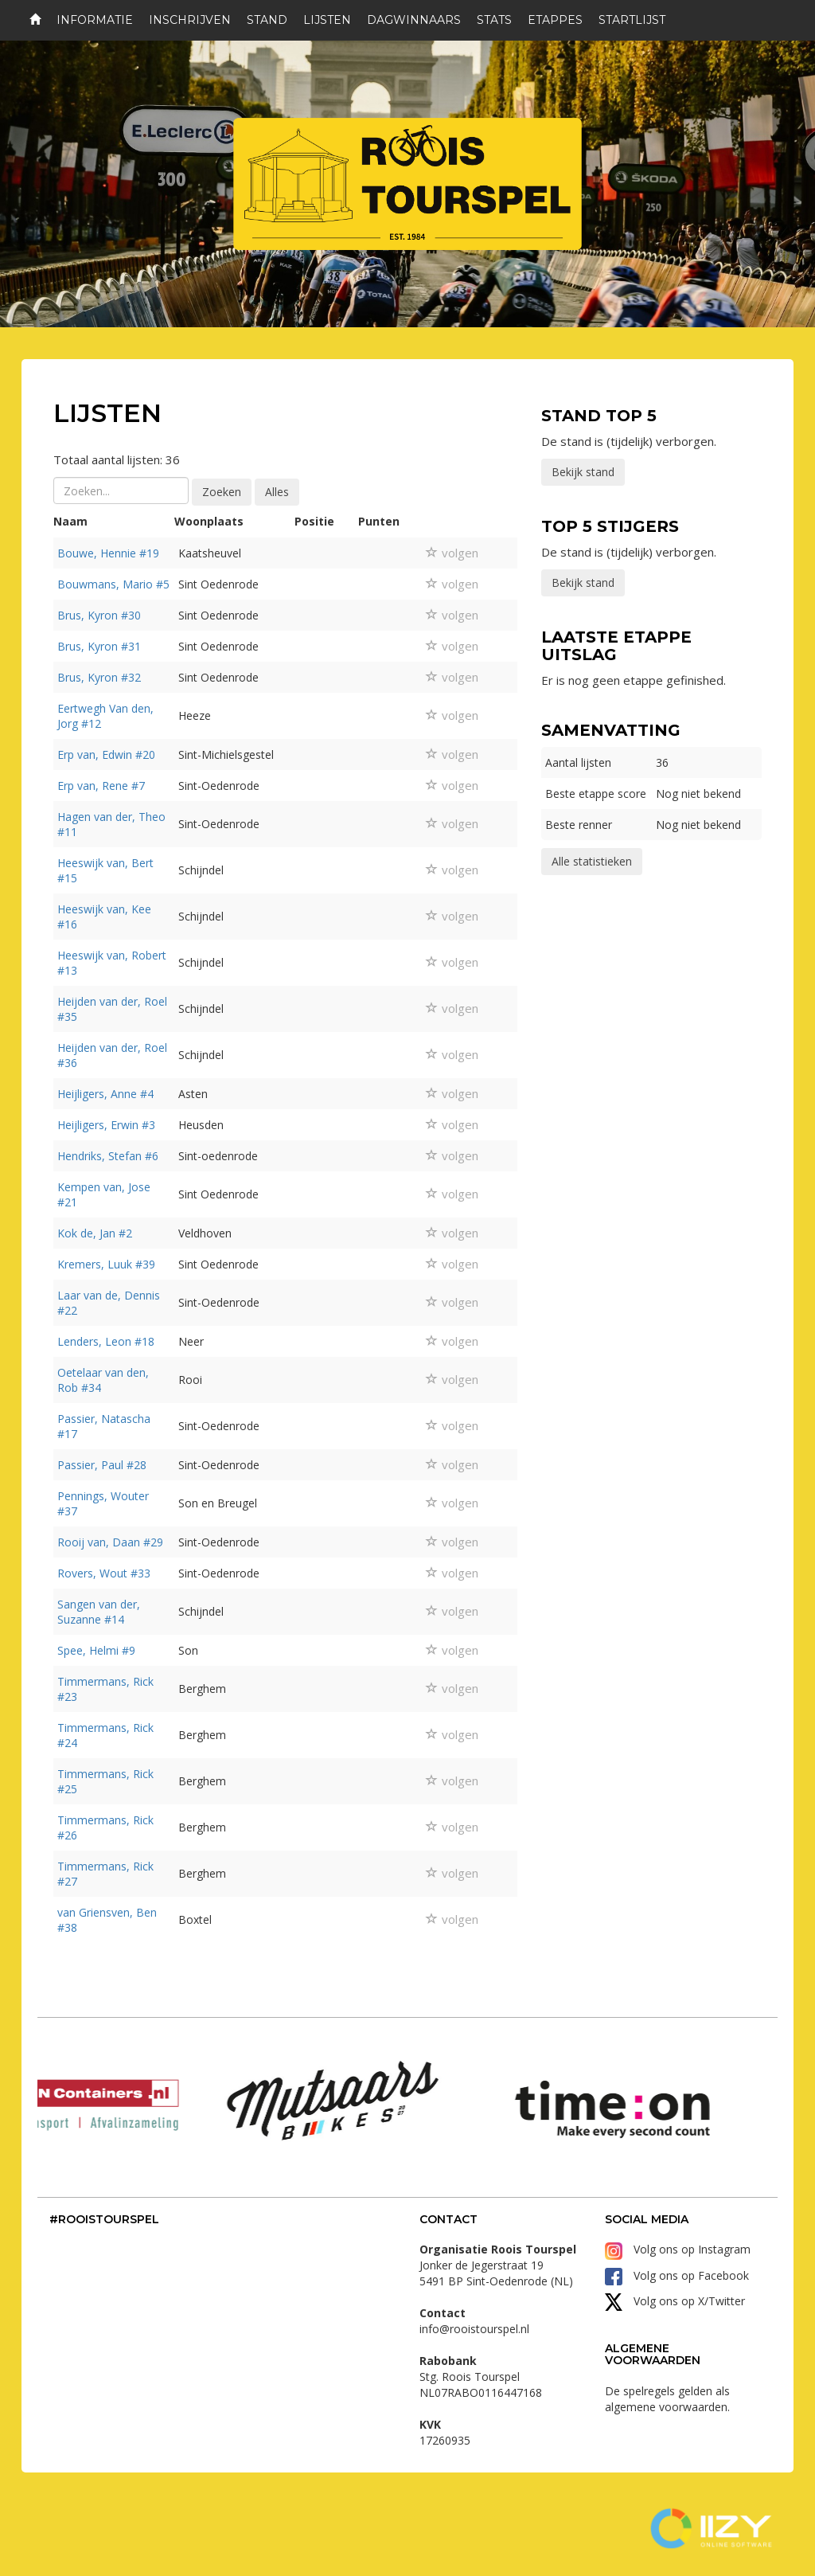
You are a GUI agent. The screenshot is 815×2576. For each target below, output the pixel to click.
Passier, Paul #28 (101, 1464)
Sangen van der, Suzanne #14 (98, 1612)
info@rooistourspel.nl (474, 2328)
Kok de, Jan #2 (94, 1233)
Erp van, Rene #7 (101, 785)
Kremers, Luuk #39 (106, 1264)
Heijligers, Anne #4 (105, 1093)
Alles (277, 491)
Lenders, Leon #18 (105, 1341)
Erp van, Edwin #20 (106, 754)
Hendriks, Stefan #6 (107, 1155)
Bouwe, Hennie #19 (108, 553)
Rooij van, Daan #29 (110, 1542)
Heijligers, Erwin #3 (106, 1124)
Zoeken (221, 491)
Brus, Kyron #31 (99, 646)
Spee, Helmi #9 (96, 1650)
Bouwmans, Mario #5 (113, 584)
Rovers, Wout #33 (103, 1573)
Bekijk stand (583, 471)
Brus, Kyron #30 (99, 615)
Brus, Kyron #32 (99, 677)
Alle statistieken (592, 861)
